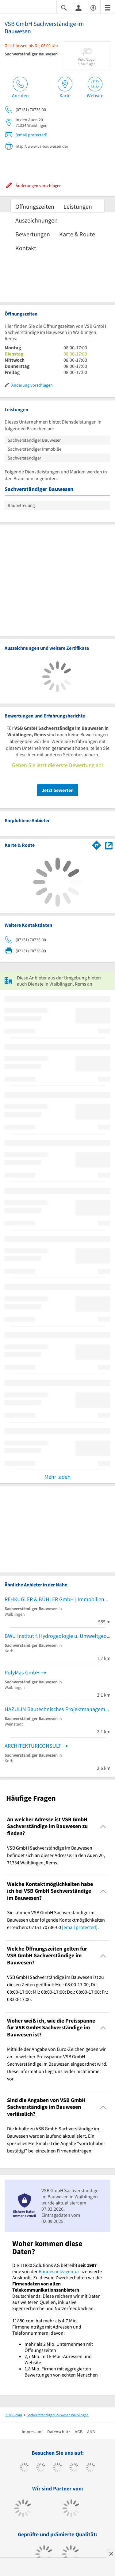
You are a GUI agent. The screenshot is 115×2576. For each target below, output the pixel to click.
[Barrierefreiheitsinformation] (93, 7)
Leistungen (77, 206)
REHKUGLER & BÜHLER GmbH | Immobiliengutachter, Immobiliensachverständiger (57, 1599)
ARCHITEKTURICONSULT (33, 1745)
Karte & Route (77, 234)
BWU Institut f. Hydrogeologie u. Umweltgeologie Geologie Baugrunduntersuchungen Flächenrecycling (57, 1635)
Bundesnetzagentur (59, 2271)
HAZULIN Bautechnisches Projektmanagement (57, 1709)
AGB (78, 2431)
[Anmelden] (78, 7)
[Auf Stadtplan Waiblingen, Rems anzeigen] (109, 845)
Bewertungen (32, 234)
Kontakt (25, 248)
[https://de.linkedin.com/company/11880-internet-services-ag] (91, 2468)
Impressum (32, 2431)
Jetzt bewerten (58, 790)
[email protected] (31, 135)
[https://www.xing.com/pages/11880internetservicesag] (74, 2468)
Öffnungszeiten (34, 206)
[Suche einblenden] (64, 7)
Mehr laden (57, 1476)
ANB (91, 2431)
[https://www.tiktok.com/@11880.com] (41, 2468)
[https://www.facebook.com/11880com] (24, 2468)
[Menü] (107, 7)
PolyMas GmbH (22, 1672)
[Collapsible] (103, 1826)
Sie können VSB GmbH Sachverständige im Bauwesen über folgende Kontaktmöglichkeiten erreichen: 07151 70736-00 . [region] (56, 1919)
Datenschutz (58, 2431)
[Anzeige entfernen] (110, 2553)
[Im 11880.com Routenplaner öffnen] (96, 844)
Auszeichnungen (36, 220)
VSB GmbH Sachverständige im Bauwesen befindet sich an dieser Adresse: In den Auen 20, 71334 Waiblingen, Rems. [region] (56, 1855)
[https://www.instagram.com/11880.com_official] (57, 2468)
